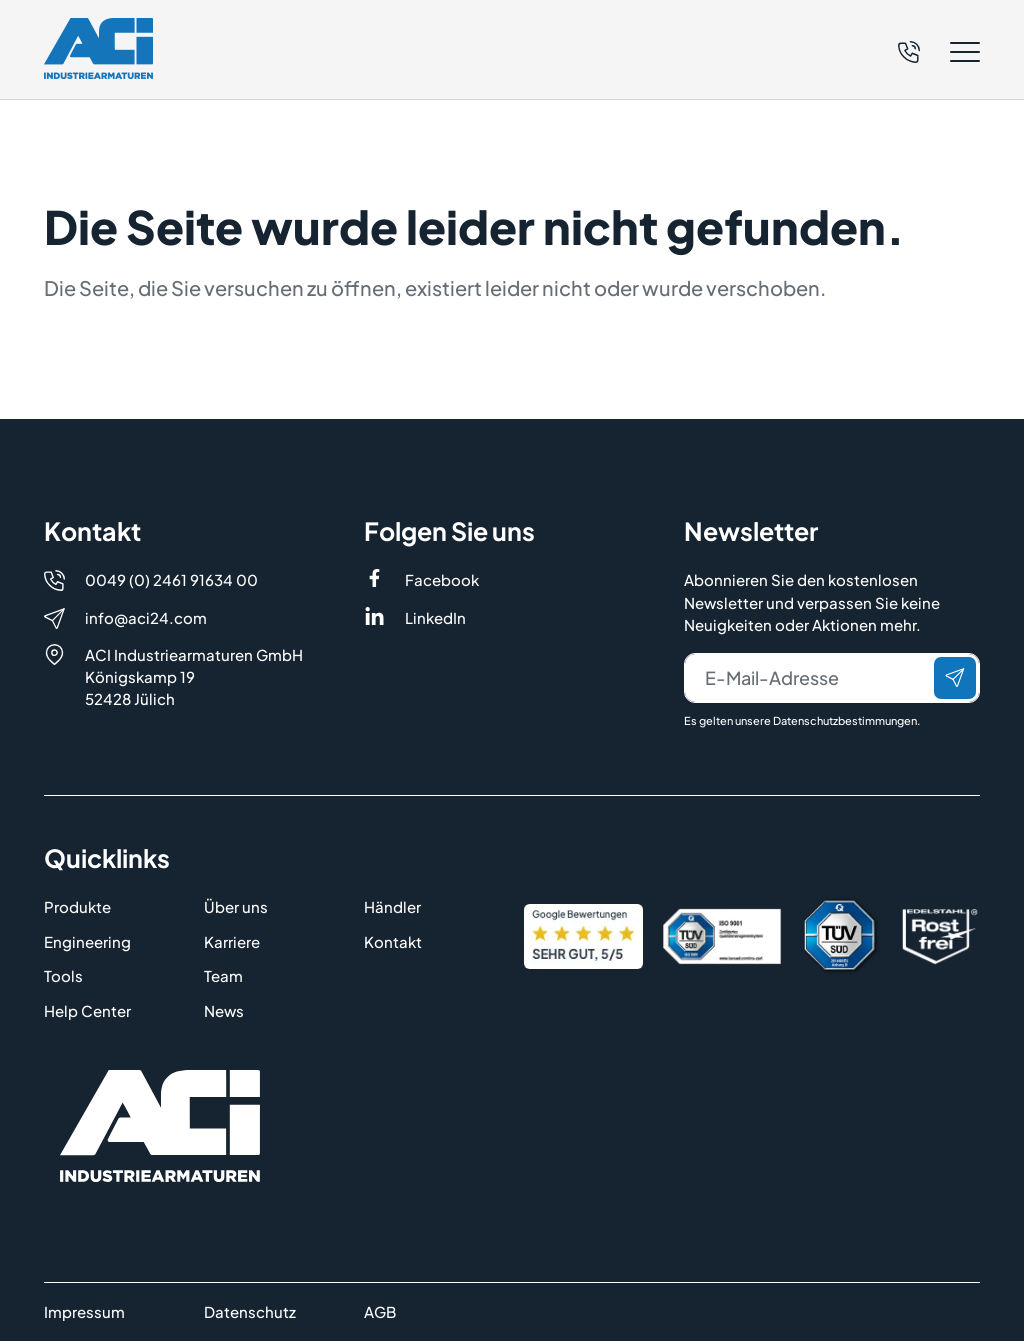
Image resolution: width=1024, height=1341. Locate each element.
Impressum (84, 1311)
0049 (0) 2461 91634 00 (171, 579)
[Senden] (955, 678)
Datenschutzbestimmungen (845, 720)
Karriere (232, 941)
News (224, 1010)
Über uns (236, 906)
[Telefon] (909, 49)
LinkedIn (435, 617)
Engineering (87, 941)
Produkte (77, 906)
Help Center (87, 1010)
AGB (380, 1311)
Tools (63, 975)
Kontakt (393, 941)
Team (223, 975)
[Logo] (98, 48)
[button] (939, 52)
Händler (392, 906)
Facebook (442, 579)
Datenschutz (250, 1311)
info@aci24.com (146, 617)
